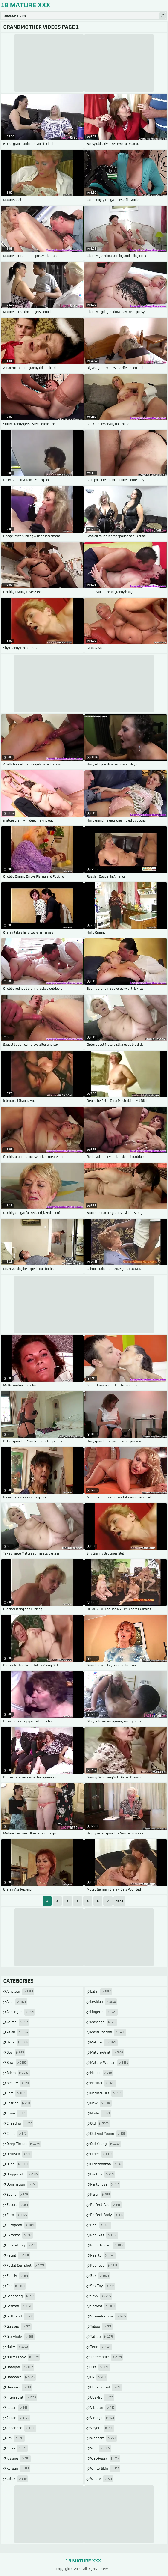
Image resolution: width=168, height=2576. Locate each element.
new (101, 2103)
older (101, 2154)
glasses (19, 2326)
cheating (19, 2123)
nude (100, 2113)
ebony (17, 2194)
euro (17, 2215)
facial (18, 2255)
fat (16, 2286)
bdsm (18, 2073)
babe (17, 2042)
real (100, 2225)
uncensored (106, 2387)
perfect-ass (106, 2204)
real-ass (104, 2235)
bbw (17, 2062)
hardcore (21, 2377)
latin (101, 1991)
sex (100, 2275)
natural (103, 2083)
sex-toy (102, 2286)
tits (100, 2367)
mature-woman (109, 2062)
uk (98, 2377)
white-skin (105, 2468)
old (100, 2123)
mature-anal (107, 2052)
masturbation (108, 2032)
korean (18, 2468)
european (21, 2225)
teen (101, 2347)
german (19, 2306)
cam (16, 2093)
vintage (102, 2418)
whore (101, 2478)
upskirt (102, 2397)
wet (100, 2448)
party (100, 2194)
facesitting (21, 2245)
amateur (20, 1991)
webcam (103, 2438)
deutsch (19, 2154)
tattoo (102, 2336)
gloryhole (20, 2336)
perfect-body (107, 2215)
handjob (20, 2367)
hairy (17, 2347)
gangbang (20, 2296)
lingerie (104, 2012)
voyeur (102, 2428)
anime (17, 2022)
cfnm (16, 2113)
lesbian (103, 2001)
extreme (19, 2235)
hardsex (19, 2387)
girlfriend (20, 2316)
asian (17, 2032)
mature (104, 2042)
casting (18, 2103)
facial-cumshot (26, 2265)
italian (17, 2407)
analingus (20, 2012)
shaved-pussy (108, 2316)
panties (102, 2174)
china (17, 2133)
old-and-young (108, 2133)
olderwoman (106, 2164)
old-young (105, 2144)
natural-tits (106, 2093)
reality (103, 2255)
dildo (17, 2164)
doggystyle (22, 2174)
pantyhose (105, 2184)
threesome (106, 2357)
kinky (17, 2448)
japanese (21, 2428)
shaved (103, 2306)
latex (17, 2478)
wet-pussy (105, 2458)
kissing (18, 2458)
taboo (101, 2326)
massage (103, 2022)
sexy (101, 2296)
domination (22, 2184)
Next (119, 1901)
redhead (104, 2265)
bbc (15, 2052)
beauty (18, 2083)
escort (17, 2204)
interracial (21, 2397)
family (17, 2275)
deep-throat (23, 2144)
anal (16, 2001)
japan (18, 2418)
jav (15, 2438)
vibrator (103, 2407)
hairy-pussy (23, 2357)
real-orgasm (107, 2245)
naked (101, 2073)
